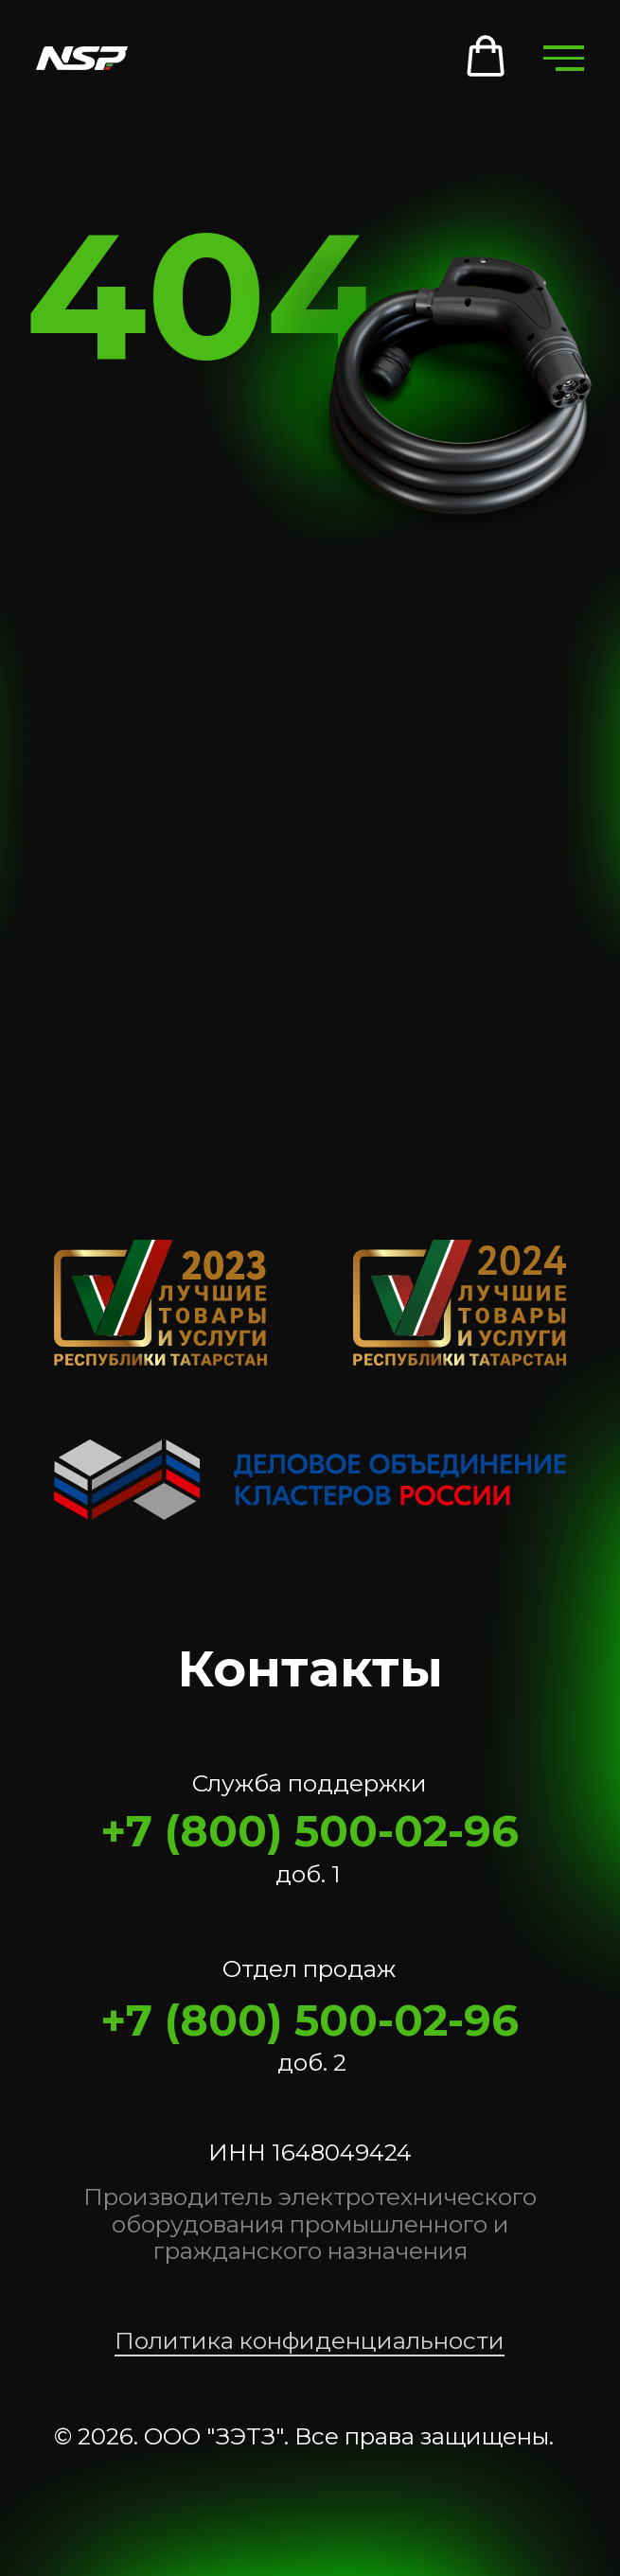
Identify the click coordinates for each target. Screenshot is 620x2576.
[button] (485, 57)
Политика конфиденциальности (310, 2340)
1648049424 (342, 2152)
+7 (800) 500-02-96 (309, 1831)
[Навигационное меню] (563, 58)
